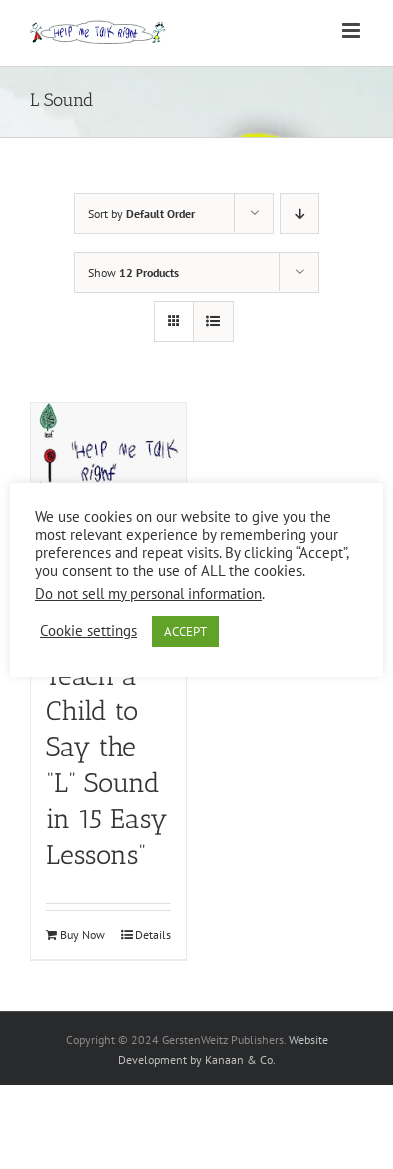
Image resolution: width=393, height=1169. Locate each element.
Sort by (141, 213)
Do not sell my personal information (148, 593)
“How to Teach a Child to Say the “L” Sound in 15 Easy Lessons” (107, 747)
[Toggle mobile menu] (352, 30)
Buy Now (82, 934)
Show (133, 272)
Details (153, 934)
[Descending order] (299, 213)
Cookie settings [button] (88, 631)
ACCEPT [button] (185, 631)
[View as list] (213, 321)
